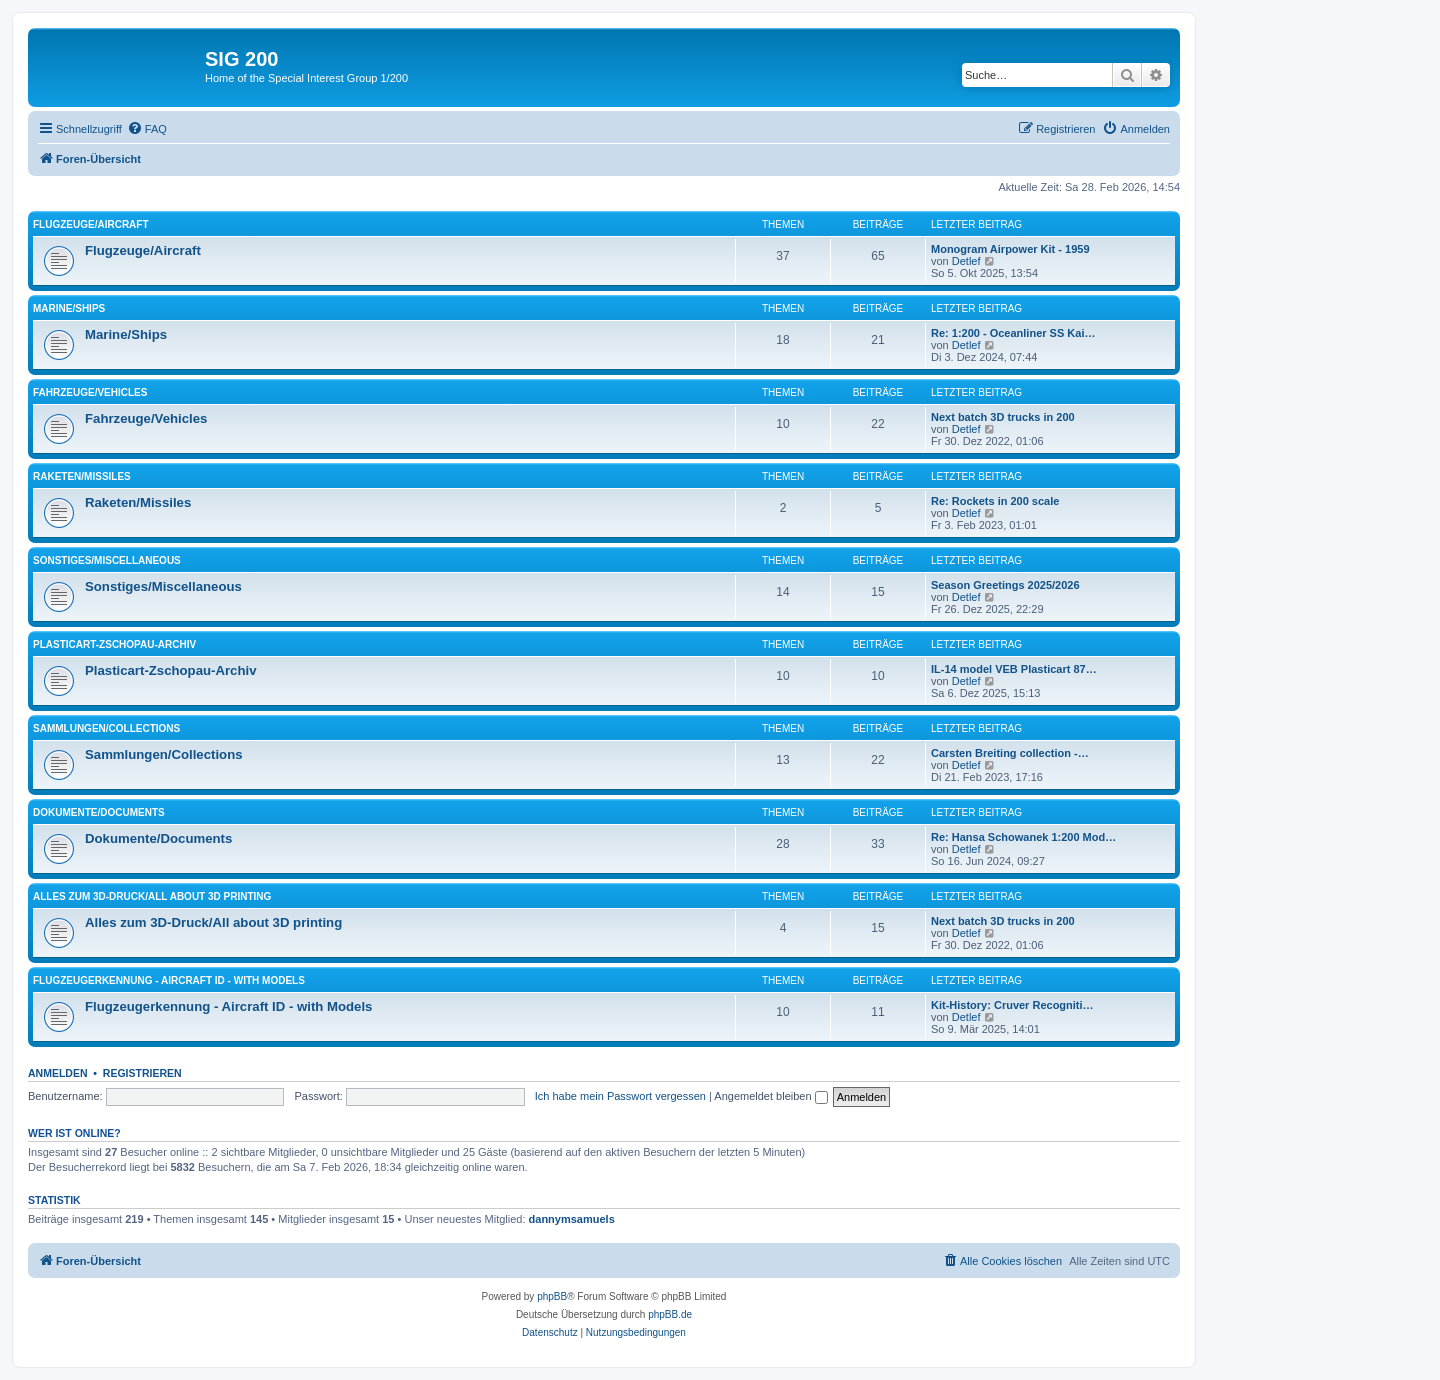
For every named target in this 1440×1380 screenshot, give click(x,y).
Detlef (966, 261)
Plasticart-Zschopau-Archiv (114, 644)
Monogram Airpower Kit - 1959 (1010, 249)
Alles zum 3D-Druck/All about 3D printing (152, 896)
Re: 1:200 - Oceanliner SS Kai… (1013, 333)
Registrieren (142, 1073)
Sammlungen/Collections (106, 728)
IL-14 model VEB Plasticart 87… (1014, 669)
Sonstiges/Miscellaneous (107, 560)
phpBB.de (670, 1314)
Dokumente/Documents (99, 812)
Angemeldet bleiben (770, 1096)
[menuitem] (147, 129)
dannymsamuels (572, 1219)
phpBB (552, 1296)
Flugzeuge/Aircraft (91, 224)
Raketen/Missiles (82, 476)
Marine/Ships (69, 308)
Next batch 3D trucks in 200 (1003, 417)
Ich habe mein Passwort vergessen (620, 1096)
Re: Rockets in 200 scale (995, 501)
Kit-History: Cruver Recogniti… (1012, 1005)
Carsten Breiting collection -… (1010, 753)
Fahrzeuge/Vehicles (90, 392)
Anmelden (58, 1073)
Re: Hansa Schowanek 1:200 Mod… (1023, 837)
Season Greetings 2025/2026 (1005, 585)
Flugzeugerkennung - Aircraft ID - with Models (169, 980)
